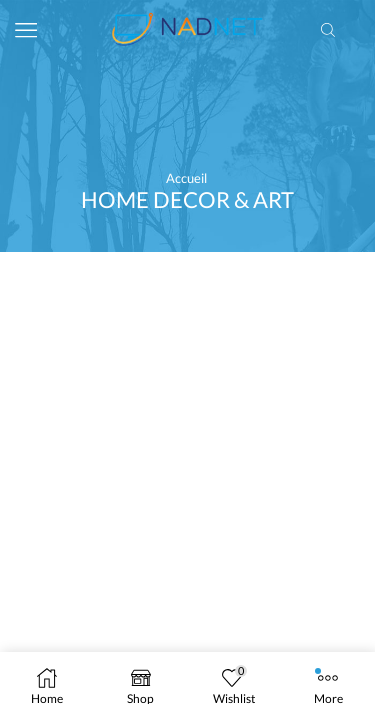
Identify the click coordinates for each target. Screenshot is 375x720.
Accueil (186, 178)
